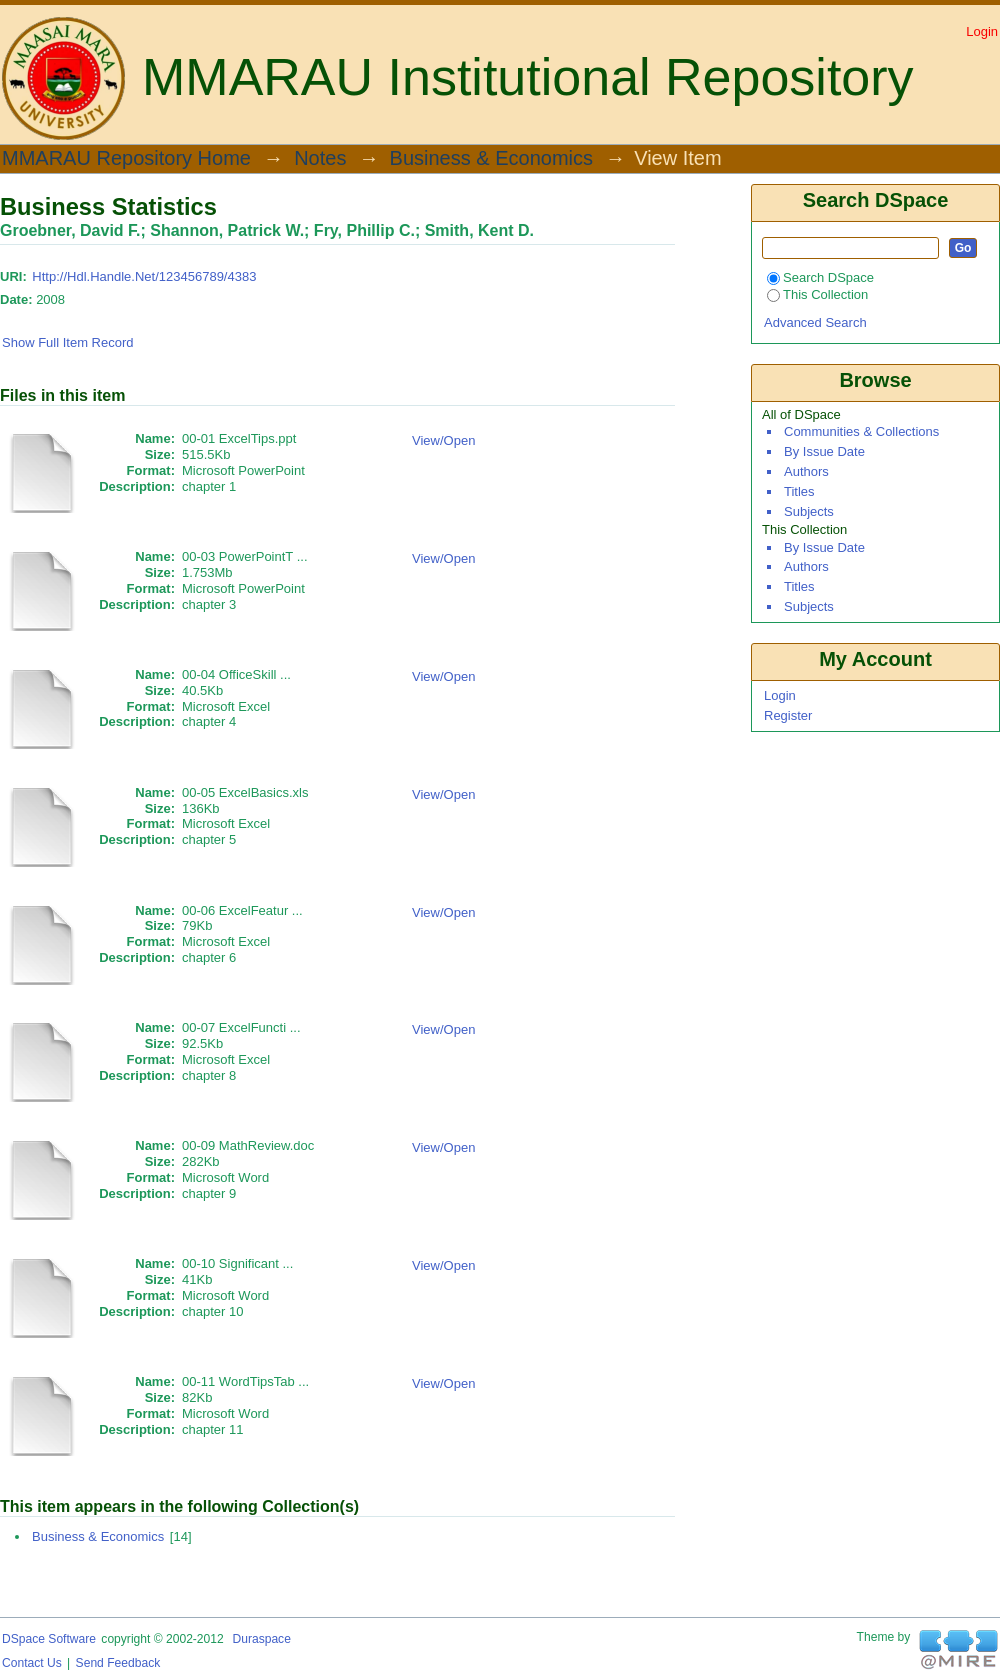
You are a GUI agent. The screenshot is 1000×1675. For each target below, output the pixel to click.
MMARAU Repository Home (126, 159)
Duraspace (261, 1639)
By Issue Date (824, 451)
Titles (799, 491)
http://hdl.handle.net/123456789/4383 (144, 276)
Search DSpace (820, 277)
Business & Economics (491, 159)
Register (788, 715)
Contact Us (32, 1663)
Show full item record (68, 342)
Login (982, 31)
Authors (806, 471)
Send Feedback (118, 1663)
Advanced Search (815, 322)
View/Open (443, 440)
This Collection (817, 294)
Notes (320, 159)
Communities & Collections (861, 431)
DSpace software (49, 1639)
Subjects (809, 511)
